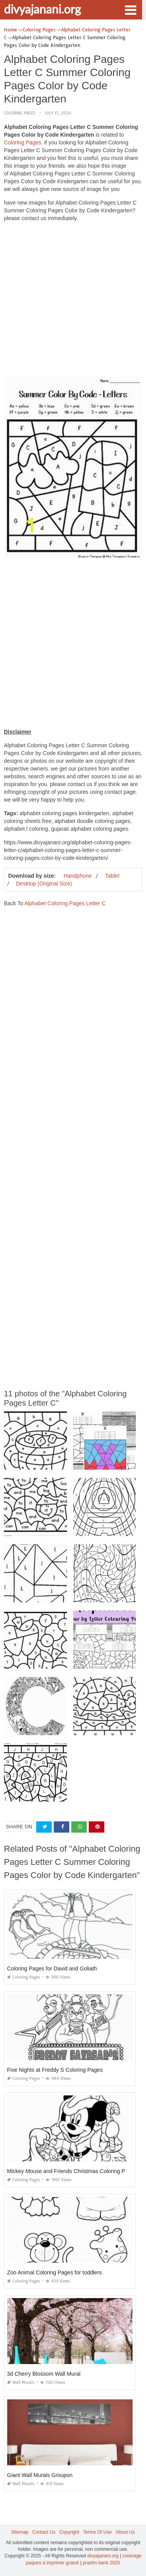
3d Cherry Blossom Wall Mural (44, 2374)
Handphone (77, 876)
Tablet (112, 876)
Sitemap (19, 2532)
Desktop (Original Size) (44, 883)
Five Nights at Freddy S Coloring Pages (55, 2070)
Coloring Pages (19, 113)
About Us (125, 2532)
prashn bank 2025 (101, 2563)
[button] (130, 9)
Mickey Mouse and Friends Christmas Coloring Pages (72, 2171)
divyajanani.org (42, 9)
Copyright (69, 2532)
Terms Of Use (97, 2532)
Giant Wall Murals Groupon (39, 2475)
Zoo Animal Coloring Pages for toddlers (54, 2272)
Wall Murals (21, 2382)
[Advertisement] (73, 300)
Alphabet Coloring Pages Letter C (65, 903)
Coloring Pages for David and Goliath (52, 1968)
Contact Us (43, 2532)
